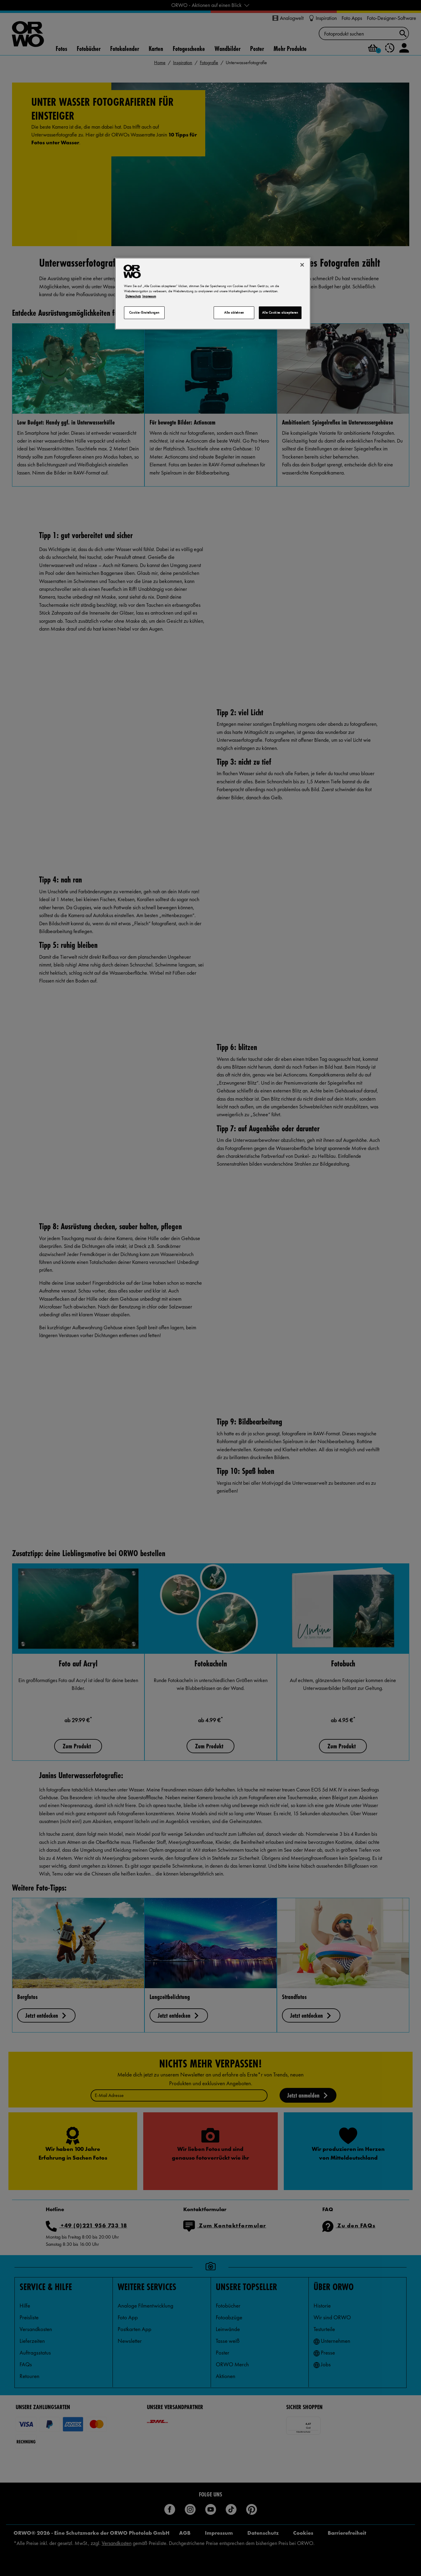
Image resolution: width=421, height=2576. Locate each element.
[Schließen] (302, 264)
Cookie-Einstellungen (144, 312)
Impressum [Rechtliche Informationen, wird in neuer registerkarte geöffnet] (149, 296)
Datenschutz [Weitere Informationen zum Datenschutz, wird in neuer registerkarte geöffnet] (133, 296)
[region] (213, 294)
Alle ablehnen (234, 312)
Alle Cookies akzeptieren (280, 312)
